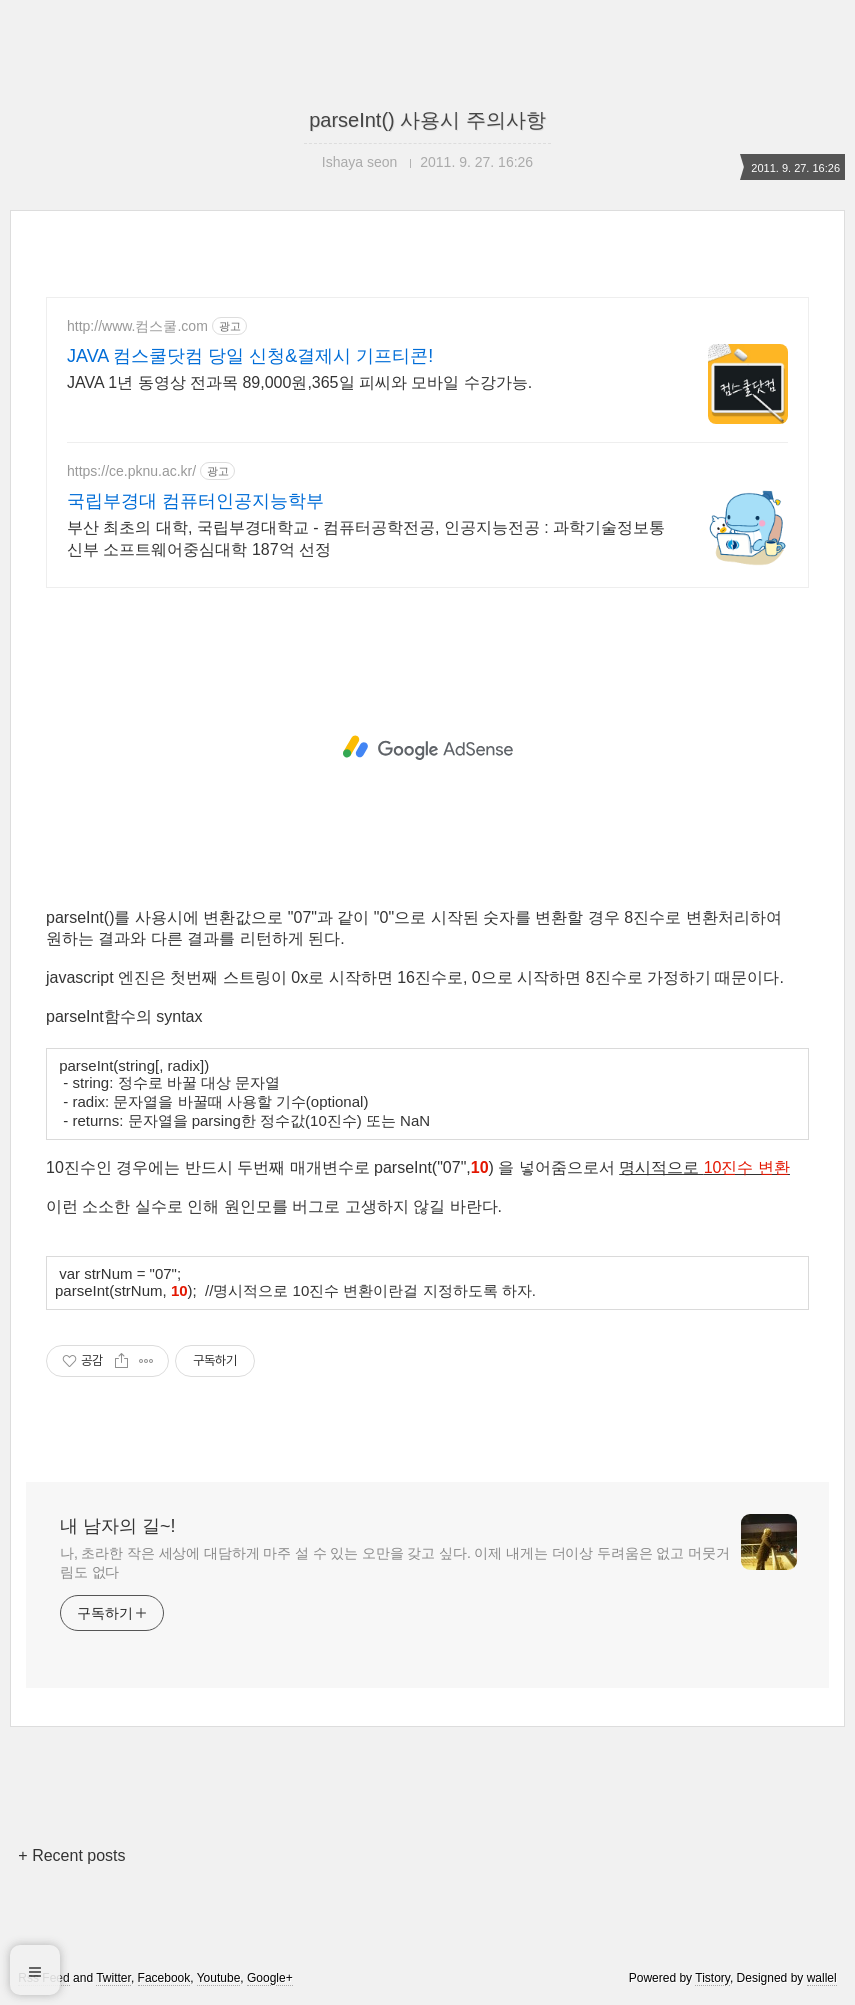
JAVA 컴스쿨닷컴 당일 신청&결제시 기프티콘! (250, 356)
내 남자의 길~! (118, 1526)
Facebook (164, 1978)
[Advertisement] (427, 748)
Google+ (270, 1978)
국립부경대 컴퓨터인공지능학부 (195, 501)
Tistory (712, 1978)
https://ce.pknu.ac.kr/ (131, 471)
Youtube (219, 1978)
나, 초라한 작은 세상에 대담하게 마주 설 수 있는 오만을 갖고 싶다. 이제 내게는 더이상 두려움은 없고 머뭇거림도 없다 (395, 1562)
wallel (822, 1978)
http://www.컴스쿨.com (137, 326)
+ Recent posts (71, 1855)
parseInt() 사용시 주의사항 (427, 120)
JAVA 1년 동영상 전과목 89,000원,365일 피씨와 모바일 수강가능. (299, 382)
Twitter (113, 1978)
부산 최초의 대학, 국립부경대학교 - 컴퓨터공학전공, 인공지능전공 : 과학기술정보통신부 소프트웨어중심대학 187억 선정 (366, 538)
